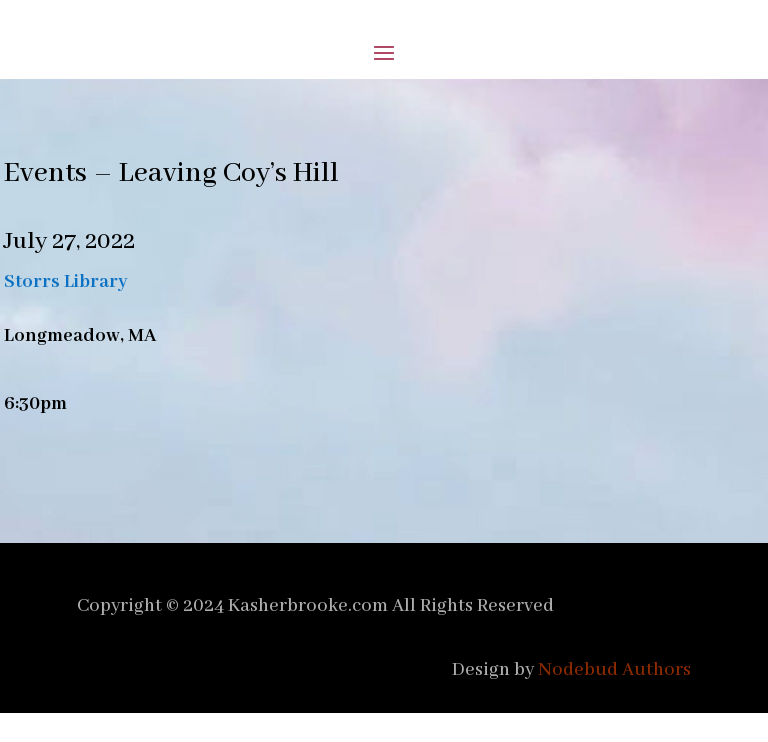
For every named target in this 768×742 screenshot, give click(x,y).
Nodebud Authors (614, 670)
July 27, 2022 (69, 241)
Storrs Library (66, 282)
